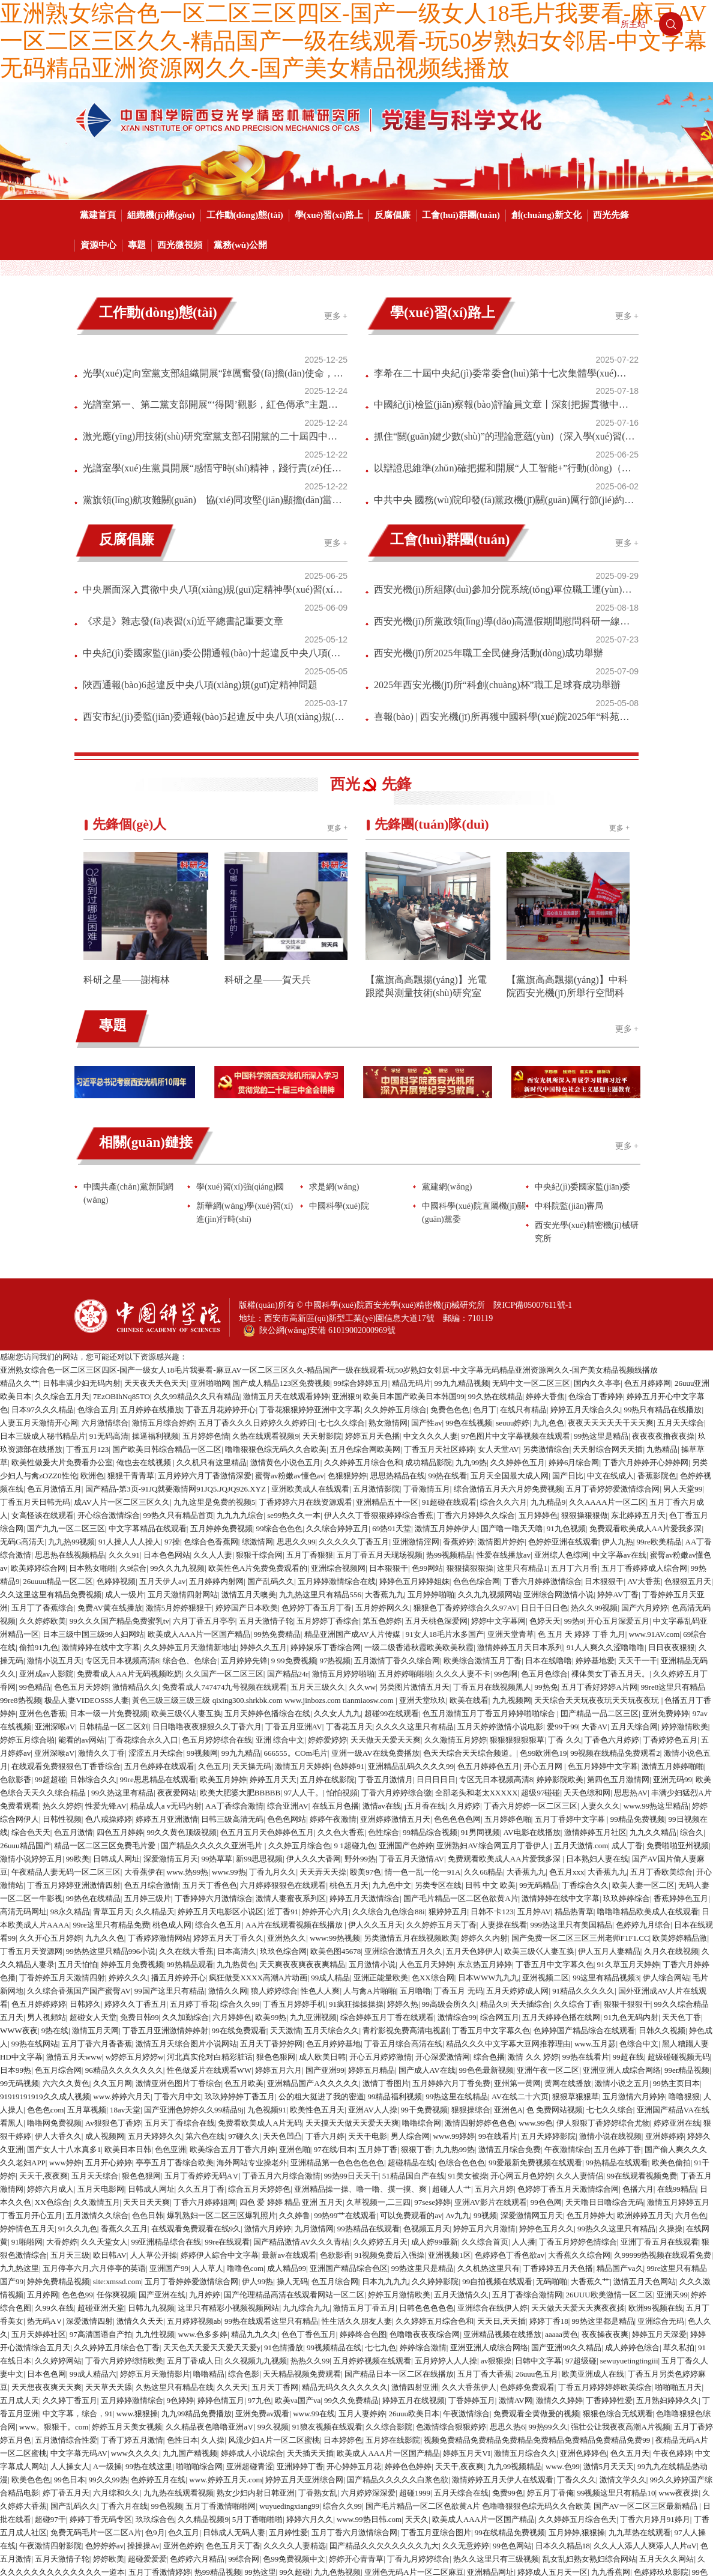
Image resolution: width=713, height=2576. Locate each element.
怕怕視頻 (342, 1670)
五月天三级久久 (317, 1565)
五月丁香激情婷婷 (159, 2450)
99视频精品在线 (334, 2225)
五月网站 (408, 2503)
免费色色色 (449, 1287)
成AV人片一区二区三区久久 (122, 1380)
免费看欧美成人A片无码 (259, 2001)
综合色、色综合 (190, 1538)
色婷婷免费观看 (527, 2265)
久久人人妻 (212, 1433)
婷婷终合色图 (363, 2212)
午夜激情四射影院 (50, 2423)
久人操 (212, 2318)
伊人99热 (257, 2159)
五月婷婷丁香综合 (327, 1499)
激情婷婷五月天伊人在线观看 (502, 2357)
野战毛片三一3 (470, 2489)
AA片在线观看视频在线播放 (294, 1802)
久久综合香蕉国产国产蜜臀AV (79, 1868)
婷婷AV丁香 (618, 1472)
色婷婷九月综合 (643, 1802)
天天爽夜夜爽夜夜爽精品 (302, 1842)
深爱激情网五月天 (532, 2093)
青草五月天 (112, 1789)
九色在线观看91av (261, 2503)
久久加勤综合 (185, 1895)
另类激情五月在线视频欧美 (410, 1816)
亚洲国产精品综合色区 (349, 2146)
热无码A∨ (44, 2199)
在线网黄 (667, 2463)
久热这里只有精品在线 (175, 2265)
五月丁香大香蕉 (484, 2252)
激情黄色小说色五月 (285, 1340)
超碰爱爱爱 (147, 2436)
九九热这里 (19, 2146)
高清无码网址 (23, 1789)
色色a (36, 2555)
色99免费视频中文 (294, 2436)
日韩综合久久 (93, 1657)
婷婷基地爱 (595, 1538)
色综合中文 (638, 1921)
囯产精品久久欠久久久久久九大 (384, 2423)
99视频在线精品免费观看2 (615, 1631)
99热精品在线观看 (617, 2040)
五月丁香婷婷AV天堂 (619, 2489)
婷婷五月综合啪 (27, 1617)
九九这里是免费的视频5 (214, 1380)
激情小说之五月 (622, 1961)
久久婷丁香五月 (70, 2278)
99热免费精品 (277, 1512)
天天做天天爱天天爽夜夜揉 (578, 2186)
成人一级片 (124, 1472)
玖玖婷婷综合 (626, 1776)
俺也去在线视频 (144, 1340)
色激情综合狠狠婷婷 (451, 2304)
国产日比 (567, 1353)
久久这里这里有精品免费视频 (50, 1472)
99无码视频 (19, 1961)
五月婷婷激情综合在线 (337, 1459)
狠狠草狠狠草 (575, 1974)
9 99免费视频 (293, 1538)
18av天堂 (125, 1987)
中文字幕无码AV (78, 2331)
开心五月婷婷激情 (380, 1935)
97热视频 (334, 1538)
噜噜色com (245, 2146)
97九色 (259, 2278)
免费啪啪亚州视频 (677, 1723)
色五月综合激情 (151, 1763)
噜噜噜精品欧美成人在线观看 (648, 1789)
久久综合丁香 (576, 1882)
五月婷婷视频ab (194, 2199)
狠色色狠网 (275, 1935)
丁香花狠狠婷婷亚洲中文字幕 (310, 1287)
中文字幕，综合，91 (78, 2291)
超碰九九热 (421, 2489)
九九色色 (548, 1300)
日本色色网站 (166, 1433)
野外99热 (360, 1736)
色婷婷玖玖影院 (661, 2450)
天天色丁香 (681, 1895)
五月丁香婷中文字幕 (571, 1697)
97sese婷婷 (432, 2080)
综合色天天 (30, 1710)
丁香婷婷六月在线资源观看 (305, 1380)
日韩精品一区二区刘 (114, 1604)
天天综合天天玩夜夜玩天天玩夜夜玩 (597, 1578)
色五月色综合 (544, 1551)
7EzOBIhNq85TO (121, 1274)
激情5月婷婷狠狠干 (179, 1485)
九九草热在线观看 (640, 2410)
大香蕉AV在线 (74, 2555)
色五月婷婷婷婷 (38, 1882)
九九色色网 (207, 2503)
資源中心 (98, 245)
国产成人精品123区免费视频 (281, 1261)
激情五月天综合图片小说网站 (186, 1921)
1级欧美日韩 (232, 2516)
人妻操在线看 (503, 1802)
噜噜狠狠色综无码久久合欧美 (275, 1327)
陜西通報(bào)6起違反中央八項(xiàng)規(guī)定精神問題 (189, 573)
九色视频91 (266, 1987)
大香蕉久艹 (590, 2159)
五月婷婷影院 (125, 2555)
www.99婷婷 (454, 2014)
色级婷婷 (485, 2529)
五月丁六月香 (574, 1446)
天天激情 (285, 1908)
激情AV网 (515, 2278)
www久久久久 (135, 2331)
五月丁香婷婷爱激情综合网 (613, 1366)
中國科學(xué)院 (339, 1084)
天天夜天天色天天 (155, 1261)
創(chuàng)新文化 (546, 215)
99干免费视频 (424, 1987)
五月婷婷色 (538, 1393)
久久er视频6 (106, 2476)
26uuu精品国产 (25, 1723)
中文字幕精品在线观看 (148, 1406)
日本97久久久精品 (42, 1287)
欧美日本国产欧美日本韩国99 (414, 1274)
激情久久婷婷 (559, 2278)
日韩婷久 (85, 1882)
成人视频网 (104, 2014)
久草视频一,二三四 (378, 2080)
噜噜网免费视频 (54, 2001)
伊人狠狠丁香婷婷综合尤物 (603, 2001)
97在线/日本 (334, 2027)
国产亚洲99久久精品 (566, 2225)
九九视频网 (511, 1578)
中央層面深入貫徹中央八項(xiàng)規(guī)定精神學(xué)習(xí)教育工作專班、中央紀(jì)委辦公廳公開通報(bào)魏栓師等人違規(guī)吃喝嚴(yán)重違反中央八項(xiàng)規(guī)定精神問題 (189, 515)
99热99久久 (548, 2304)
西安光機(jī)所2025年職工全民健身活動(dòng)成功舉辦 (480, 554)
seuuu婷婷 (512, 1300)
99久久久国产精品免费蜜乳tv (119, 1499)
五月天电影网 (100, 2067)
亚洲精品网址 (490, 2450)
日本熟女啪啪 (92, 1446)
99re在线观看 (227, 2119)
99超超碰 (50, 1657)
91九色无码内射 (631, 1895)
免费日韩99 (139, 1895)
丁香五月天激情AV (411, 1736)
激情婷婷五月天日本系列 (520, 1525)
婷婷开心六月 (325, 1789)
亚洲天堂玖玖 (422, 1578)
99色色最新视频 (486, 1948)
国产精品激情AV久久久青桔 (301, 2119)
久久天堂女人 (104, 2119)
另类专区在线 (438, 1763)
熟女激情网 (388, 1300)
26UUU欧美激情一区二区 (609, 2172)
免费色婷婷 (194, 2476)
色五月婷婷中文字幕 (603, 1644)
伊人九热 (617, 1419)
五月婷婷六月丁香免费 (451, 1961)
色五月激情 (73, 1710)
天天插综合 (530, 1882)
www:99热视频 (335, 1816)
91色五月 (664, 2476)
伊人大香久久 (58, 2014)
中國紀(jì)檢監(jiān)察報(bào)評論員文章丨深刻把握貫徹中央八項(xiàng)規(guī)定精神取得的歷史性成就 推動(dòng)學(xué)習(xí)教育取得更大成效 (480, 378)
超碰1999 (414, 2370)
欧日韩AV (110, 2133)
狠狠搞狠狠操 (470, 1446)
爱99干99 (562, 1604)
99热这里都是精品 (603, 2199)
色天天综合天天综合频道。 (470, 1631)
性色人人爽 (320, 1868)
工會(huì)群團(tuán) (461, 215)
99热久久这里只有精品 (616, 2106)
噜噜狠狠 (684, 1974)
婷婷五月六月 (278, 1948)
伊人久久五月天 (375, 1802)
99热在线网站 (34, 1921)
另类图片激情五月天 (414, 1565)
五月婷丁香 (377, 2027)
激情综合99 (457, 1895)
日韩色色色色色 (426, 2186)
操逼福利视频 (155, 1314)
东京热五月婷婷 (484, 1842)
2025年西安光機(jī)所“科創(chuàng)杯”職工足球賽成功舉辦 (480, 573)
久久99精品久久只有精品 (196, 1274)
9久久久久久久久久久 (95, 2516)
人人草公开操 (153, 2133)
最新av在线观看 (289, 2133)
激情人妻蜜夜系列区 (291, 1776)
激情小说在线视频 (610, 2014)
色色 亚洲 (59, 2503)
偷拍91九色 (38, 1525)
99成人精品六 (93, 2252)
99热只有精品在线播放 (663, 1287)
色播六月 (638, 2067)
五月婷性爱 (288, 2410)
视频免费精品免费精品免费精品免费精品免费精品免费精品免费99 (538, 2318)
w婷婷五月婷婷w (135, 1935)
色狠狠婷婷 (347, 1353)
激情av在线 (382, 1684)
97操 (172, 1419)
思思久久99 (296, 1419)
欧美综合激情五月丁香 (483, 1538)
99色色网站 (512, 2423)
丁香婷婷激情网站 (159, 1816)
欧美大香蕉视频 (27, 2542)
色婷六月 (427, 2542)
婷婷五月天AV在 (289, 2555)
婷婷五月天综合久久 (585, 1287)
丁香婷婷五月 (471, 2278)
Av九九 (457, 2093)
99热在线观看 (313, 2542)
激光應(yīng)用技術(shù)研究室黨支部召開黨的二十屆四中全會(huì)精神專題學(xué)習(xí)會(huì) (189, 398)
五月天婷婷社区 (38, 2212)
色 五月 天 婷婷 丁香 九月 (581, 1512)
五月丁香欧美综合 (661, 1750)
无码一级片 (135, 2542)
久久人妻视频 (190, 2569)
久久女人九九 (337, 1591)
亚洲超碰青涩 (249, 2344)
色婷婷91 (348, 1644)
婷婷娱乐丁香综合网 (325, 1525)
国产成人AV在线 (427, 1948)
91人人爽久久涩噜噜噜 (606, 1525)
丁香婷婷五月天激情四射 (62, 1855)
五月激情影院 (376, 1366)
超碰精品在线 (411, 2040)
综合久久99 (239, 1882)
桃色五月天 (349, 1763)
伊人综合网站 (666, 1855)
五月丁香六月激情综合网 (354, 2410)
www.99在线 (314, 2291)
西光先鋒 (611, 215)
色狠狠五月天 (687, 1459)
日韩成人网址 (116, 1736)
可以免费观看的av (411, 2093)
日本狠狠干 (388, 1446)
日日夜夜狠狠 (671, 1525)
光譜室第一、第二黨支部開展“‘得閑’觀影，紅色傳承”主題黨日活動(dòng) (189, 378)
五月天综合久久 (331, 1908)
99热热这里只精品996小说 (111, 1829)
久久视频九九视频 (255, 2238)
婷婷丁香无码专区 (101, 2397)
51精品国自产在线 (413, 2053)
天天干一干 (637, 1538)
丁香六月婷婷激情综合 (543, 1459)
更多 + (335, 316)
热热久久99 (309, 2238)
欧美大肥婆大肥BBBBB (240, 1670)
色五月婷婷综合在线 (217, 1617)
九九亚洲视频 (313, 1895)
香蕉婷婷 (458, 1419)
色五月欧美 (243, 1961)
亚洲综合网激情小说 (558, 1472)
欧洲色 (92, 1353)
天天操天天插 (58, 2476)
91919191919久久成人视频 (45, 1974)
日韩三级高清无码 (232, 1697)
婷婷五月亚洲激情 (167, 1697)
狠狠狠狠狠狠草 (517, 1617)
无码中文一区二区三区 (531, 1261)
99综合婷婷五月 (361, 1261)
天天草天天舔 (108, 2265)
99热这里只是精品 (422, 2146)
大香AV (594, 1604)
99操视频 (73, 2463)
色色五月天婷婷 (81, 1565)
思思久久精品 (677, 2555)
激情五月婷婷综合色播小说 (343, 2503)
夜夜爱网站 (176, 1670)
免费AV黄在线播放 (109, 1485)
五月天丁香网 (274, 2265)
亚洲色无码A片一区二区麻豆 (413, 2450)
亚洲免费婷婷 (665, 1591)
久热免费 (400, 2463)
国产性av (426, 1300)
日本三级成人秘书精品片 (43, 1314)
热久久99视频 (594, 1485)
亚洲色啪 (294, 2027)
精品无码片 (411, 1261)
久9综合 (133, 1446)
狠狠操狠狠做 (584, 1393)
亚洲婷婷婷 (664, 2014)
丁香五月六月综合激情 (281, 2053)
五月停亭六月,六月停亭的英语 (94, 2146)
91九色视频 (566, 1406)
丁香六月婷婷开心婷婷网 (645, 1340)
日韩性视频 (62, 1697)
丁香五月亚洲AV (293, 1604)
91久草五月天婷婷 (628, 1842)
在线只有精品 (523, 1287)
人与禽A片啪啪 (369, 1868)
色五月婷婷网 (647, 1261)
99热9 (574, 1499)
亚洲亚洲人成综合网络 (622, 1948)
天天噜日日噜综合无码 (604, 2080)
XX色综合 (52, 2080)
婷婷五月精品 (371, 1948)
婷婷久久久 (128, 1855)
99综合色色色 (279, 1406)
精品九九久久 (254, 2212)
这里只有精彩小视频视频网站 (228, 2186)
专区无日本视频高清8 (122, 1538)
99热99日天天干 (351, 2053)
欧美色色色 (30, 2357)
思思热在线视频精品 (70, 1433)
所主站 (634, 24)
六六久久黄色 (66, 1961)
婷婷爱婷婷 (327, 1617)
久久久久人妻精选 (294, 2423)
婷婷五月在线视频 (413, 2278)
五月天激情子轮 (266, 1499)
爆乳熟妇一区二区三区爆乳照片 (221, 2093)
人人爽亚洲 (112, 2529)
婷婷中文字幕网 (498, 1499)
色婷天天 (545, 1499)
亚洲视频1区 (449, 2133)
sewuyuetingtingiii (629, 2238)
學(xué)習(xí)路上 (329, 215)
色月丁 (484, 1287)
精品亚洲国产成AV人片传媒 (353, 1512)
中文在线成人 (610, 1353)
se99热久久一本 (293, 1393)
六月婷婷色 (231, 1895)
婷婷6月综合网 (574, 1340)
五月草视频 (86, 1987)
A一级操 (107, 2344)
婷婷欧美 (108, 2436)
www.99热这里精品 (656, 1684)
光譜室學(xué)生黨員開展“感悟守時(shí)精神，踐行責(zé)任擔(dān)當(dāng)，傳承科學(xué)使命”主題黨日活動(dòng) (189, 418)
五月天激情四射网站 (183, 1472)
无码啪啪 (551, 2159)
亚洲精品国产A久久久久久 (312, 1961)
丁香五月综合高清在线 (403, 1921)
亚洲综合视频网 (338, 1446)
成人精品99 (286, 2146)
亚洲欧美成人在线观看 (310, 1366)
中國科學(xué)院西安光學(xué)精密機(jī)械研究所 (395, 1182)
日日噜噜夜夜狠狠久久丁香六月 (207, 1604)
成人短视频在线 (271, 2476)
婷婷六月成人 (50, 2067)
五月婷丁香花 (193, 1882)
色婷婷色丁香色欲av (509, 2133)
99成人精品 (330, 1855)
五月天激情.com (581, 1723)
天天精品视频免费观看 (302, 2252)
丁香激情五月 (426, 1366)
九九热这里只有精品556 (320, 1472)
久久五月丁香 (201, 2067)
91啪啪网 (27, 2119)
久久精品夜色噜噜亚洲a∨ (210, 2304)
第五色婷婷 (382, 1499)
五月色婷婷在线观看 (159, 1644)
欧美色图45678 (335, 1829)
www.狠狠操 (137, 2291)
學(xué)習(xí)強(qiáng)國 (240, 1064)
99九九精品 (240, 1631)
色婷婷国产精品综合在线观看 (584, 1908)
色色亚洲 (170, 2027)
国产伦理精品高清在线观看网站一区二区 (294, 2172)
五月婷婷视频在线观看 (372, 2238)
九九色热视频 (337, 2450)
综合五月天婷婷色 (259, 2067)
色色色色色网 (457, 1697)
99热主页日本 (676, 1961)
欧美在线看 (469, 1578)
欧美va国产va (298, 2278)
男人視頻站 (46, 1895)
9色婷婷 (180, 2278)
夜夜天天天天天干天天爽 (611, 1300)
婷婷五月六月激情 (484, 2106)
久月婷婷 (464, 1684)
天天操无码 (251, 1644)
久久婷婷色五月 (517, 1340)
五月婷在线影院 (327, 1657)
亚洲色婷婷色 (583, 2331)
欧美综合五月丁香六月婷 (232, 2027)
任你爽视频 (116, 2172)
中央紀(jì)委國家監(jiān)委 (582, 1064)
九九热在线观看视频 (178, 2370)
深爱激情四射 (89, 2199)
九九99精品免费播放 (196, 2291)
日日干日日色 (544, 1485)
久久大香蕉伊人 (469, 2265)
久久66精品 (483, 1750)
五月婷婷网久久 (382, 1485)
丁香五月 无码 (458, 1868)
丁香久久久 (576, 2357)
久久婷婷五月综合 (395, 1287)
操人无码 (292, 2159)
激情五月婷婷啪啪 (343, 1551)
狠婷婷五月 (448, 1789)
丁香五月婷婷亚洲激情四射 (74, 1763)
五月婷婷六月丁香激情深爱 (204, 1353)
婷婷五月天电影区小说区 (220, 1789)
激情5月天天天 (608, 2344)
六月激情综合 (105, 1300)
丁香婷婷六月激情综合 (214, 1776)
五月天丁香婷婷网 (271, 1921)
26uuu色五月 (537, 2252)
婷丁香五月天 (66, 2370)
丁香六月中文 (177, 1974)
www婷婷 (65, 2040)
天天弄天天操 (322, 1750)
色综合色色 (678, 2489)
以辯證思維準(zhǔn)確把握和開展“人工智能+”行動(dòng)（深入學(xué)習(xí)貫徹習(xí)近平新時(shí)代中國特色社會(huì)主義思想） (480, 418)
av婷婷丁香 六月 (641, 2529)
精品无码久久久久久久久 (345, 2265)
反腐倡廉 (393, 215)
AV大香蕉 (644, 1459)
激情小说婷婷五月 (31, 1736)
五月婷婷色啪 (507, 1697)
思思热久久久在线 (517, 2463)
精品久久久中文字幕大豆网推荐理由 (508, 1921)
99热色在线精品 (93, 1776)
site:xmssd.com (117, 2159)
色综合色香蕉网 (211, 1419)
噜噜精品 (208, 2252)
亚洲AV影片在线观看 (490, 2080)
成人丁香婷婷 (345, 2555)
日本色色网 (46, 2252)
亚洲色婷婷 (182, 2423)
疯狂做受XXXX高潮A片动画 (258, 1855)
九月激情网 (314, 2106)
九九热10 (97, 2569)
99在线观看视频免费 (642, 2053)
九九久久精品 (653, 1710)
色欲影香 (15, 1657)
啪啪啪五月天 (678, 2265)
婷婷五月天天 (273, 1657)
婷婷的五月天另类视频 (498, 2555)
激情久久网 (227, 1868)
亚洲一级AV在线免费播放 (375, 1631)
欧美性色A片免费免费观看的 (257, 1446)
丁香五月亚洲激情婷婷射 (165, 1908)
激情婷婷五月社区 (595, 1710)
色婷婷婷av (104, 2423)
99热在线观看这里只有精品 (271, 2199)
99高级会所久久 (449, 1882)
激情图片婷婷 (501, 1419)
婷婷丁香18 (548, 2199)
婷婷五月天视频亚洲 (482, 2542)
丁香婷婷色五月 (670, 1617)
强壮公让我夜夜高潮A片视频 (620, 2304)
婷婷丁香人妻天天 (409, 2569)
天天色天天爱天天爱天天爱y (212, 2225)
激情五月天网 (95, 1908)
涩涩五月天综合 (155, 1631)
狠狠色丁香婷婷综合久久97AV (465, 1485)
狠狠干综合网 (259, 1433)
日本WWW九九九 (488, 1855)
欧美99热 (270, 1895)
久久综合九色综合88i (388, 1789)
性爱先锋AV (106, 1684)
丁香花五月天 (349, 1604)
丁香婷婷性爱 (609, 2278)
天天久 (417, 2397)
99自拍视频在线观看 (497, 2159)
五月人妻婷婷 (361, 2291)
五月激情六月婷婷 (634, 1974)
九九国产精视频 (190, 2331)
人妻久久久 (600, 1684)
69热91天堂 (391, 1406)
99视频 (485, 2093)
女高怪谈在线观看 (42, 1393)
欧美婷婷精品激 (679, 1816)
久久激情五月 (96, 2080)
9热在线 (55, 1908)
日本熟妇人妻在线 (597, 1736)
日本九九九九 (385, 2159)
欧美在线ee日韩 (54, 2489)
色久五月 (183, 2410)
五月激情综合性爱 (66, 2318)
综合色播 (489, 1935)
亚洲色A (508, 1987)
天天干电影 (367, 2014)
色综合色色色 (461, 2040)
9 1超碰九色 (354, 1723)
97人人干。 (303, 1670)
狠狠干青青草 (130, 1353)
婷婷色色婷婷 (408, 2344)
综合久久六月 (503, 1380)
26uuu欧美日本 (413, 2291)
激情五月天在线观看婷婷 (286, 1274)
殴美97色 (365, 1750)
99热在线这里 (148, 2344)
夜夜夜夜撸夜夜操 (663, 1314)
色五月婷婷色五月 (488, 1644)
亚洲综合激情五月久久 (403, 1829)
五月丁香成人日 (194, 2238)
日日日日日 (436, 1657)
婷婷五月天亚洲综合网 (304, 2357)
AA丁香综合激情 (234, 1684)
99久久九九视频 (177, 1446)
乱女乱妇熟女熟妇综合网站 (589, 2436)
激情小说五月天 (54, 1538)
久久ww (362, 1565)
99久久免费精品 (351, 2278)
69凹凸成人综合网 (564, 2516)
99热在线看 (447, 1353)
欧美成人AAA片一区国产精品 (199, 1512)
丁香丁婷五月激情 (132, 2318)
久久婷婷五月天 (380, 2119)
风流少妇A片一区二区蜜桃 (273, 2318)
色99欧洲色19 (543, 1631)
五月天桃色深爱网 (436, 1499)
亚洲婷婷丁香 (300, 2344)
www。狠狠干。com (54, 2304)
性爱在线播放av (504, 1433)
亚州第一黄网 (517, 1961)
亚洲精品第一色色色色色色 (337, 2040)
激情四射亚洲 (414, 2265)
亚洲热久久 (286, 1816)
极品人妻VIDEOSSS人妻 (86, 1578)
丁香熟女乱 (317, 2370)
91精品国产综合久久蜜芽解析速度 (617, 2503)
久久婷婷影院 (435, 2159)
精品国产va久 (620, 2146)
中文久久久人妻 (430, 1314)
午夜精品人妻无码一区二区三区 (66, 1750)
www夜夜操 (678, 2370)
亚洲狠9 (346, 1274)
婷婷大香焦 (545, 1274)
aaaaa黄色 (561, 2212)
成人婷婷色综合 (632, 2225)
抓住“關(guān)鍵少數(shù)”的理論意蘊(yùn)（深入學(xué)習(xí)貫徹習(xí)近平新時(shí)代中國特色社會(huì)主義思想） (480, 398)
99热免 (546, 1565)
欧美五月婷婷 (223, 1657)
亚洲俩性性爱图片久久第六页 (649, 2516)
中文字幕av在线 (619, 1433)
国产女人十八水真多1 (64, 2027)
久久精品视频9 (203, 2397)
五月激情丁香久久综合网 (397, 1538)
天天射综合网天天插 (608, 1327)
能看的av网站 (81, 1617)
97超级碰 (581, 2238)
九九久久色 (104, 1816)
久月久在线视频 (671, 1829)
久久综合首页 (485, 2119)
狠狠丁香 (416, 2027)
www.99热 (229, 1750)
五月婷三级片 (147, 1776)
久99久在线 (54, 2186)
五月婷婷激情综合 (132, 2278)
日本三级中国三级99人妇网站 (93, 1512)
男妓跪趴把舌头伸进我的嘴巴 (428, 2476)
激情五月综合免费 (509, 2027)
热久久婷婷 (62, 1684)
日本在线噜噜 (548, 1538)
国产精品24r (287, 1551)
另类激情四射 (139, 2569)
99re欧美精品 (659, 1419)
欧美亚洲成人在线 (593, 2252)
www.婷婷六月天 (122, 1974)
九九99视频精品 (514, 2344)
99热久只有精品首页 (178, 1393)
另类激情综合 (546, 1327)
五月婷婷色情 (205, 1314)
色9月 (155, 2410)
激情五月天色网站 (644, 2159)
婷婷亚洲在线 (677, 2001)
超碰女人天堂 (93, 1895)
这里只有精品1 (522, 1446)
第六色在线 (204, 2014)
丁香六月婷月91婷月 (655, 2397)
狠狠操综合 (470, 1987)
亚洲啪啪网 (209, 1261)
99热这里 (260, 2450)
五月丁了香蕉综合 (42, 1485)
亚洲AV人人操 (372, 1987)
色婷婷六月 (155, 2529)
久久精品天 (155, 1789)
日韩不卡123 (492, 1789)
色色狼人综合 (175, 2555)
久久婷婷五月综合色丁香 (117, 2225)
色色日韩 (147, 2093)
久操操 (670, 2106)
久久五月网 (112, 1961)
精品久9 (494, 1882)
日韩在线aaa (508, 2516)
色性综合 (383, 1710)
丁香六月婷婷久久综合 (476, 1393)
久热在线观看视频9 (265, 1314)
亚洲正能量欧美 (380, 1855)
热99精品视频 (217, 2450)
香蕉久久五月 (124, 2106)
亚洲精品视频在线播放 (502, 2212)
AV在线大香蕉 (383, 2542)
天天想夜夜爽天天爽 (46, 2265)
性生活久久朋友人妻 (357, 2199)
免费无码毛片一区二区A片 (96, 2410)
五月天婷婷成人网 (517, 1868)
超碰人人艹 (451, 2067)
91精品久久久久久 (583, 1868)
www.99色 (536, 2001)
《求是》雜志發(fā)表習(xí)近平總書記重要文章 (183, 534)
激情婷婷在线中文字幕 (101, 1525)
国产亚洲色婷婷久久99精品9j (194, 1987)
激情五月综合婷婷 (163, 1300)
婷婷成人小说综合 (252, 2331)
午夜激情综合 (567, 2027)
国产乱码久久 (270, 1459)
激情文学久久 (623, 2357)
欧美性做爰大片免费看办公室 (62, 1340)
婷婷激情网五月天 (535, 2529)
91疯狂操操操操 (356, 1882)
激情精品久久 (135, 1565)
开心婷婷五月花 (353, 2344)
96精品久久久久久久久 (124, 1948)
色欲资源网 (544, 2476)
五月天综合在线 (461, 2370)
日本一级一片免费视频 (109, 1591)
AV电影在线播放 (532, 1710)
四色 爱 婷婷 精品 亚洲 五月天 (291, 2080)
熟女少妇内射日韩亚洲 (256, 2370)
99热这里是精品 (601, 1314)
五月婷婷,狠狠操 (577, 2410)
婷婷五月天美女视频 (127, 2304)
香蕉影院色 (656, 1353)
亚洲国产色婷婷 (406, 1723)
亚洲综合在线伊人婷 (492, 2186)
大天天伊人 (502, 2476)
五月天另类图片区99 (280, 2463)
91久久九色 (77, 2106)
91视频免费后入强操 (389, 2133)
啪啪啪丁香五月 (471, 2569)
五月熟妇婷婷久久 (667, 2278)
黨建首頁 (98, 215)
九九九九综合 (240, 1393)
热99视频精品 (449, 1433)
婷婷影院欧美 (560, 1657)
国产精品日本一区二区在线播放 (399, 2252)
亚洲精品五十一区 (387, 1380)
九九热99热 (455, 2027)
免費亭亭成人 (201, 2529)
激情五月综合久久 (525, 2331)
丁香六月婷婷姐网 (204, 2080)
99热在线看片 (585, 1935)
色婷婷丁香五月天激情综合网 (568, 2067)
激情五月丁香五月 (364, 2186)
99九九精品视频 (462, 1261)
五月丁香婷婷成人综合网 (644, 1446)
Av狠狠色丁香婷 (113, 2001)
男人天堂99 (682, 1366)
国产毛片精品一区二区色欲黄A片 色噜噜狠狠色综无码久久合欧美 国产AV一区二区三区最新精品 (532, 2384)
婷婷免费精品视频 (58, 2159)
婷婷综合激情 (423, 2225)
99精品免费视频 (637, 1697)
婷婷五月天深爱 (659, 2212)
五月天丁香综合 (349, 2529)
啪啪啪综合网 (199, 2344)
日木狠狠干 (604, 1459)
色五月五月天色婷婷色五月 (267, 1710)
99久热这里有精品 (122, 1670)
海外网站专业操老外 (252, 2040)
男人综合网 (410, 2014)
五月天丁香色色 (209, 1763)
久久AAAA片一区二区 (607, 1380)
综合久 (691, 1710)
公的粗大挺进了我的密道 (321, 1974)
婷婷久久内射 (484, 1816)
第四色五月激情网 (618, 1657)
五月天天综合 (680, 1300)
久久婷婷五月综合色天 (577, 2397)
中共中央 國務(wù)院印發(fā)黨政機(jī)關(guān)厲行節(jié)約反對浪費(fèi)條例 (480, 437)
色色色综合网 (476, 1459)
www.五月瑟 (595, 1921)
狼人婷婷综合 (274, 1868)
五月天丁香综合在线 (180, 2001)
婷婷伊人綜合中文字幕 (220, 2133)
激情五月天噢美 (248, 1472)
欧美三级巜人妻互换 (186, 1591)
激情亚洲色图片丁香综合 (178, 1961)
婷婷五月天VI (466, 2331)
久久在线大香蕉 (186, 1829)
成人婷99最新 (434, 2119)
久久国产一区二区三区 (224, 1551)
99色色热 (168, 2503)
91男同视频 (480, 1710)
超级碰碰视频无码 (679, 1935)
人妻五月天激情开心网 (39, 1300)
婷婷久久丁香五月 (135, 1882)
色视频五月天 (426, 2106)
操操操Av (143, 2423)
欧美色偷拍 (671, 2040)
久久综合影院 (389, 2304)
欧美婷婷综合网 (38, 1446)
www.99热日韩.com (369, 2397)
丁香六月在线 (124, 2384)
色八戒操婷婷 (108, 1697)
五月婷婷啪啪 (431, 1472)
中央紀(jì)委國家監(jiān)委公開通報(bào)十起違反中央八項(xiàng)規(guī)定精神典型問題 (189, 554)
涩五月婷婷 (589, 2529)
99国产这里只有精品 (169, 1868)
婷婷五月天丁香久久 (228, 1816)
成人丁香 (627, 1723)
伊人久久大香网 (313, 1736)
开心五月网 (543, 1644)
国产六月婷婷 (644, 1485)
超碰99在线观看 (391, 1591)
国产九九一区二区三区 (66, 1406)
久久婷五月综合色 (299, 1723)
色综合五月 (96, 1287)
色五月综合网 (58, 1948)
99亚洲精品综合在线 (166, 2119)
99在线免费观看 (239, 1908)
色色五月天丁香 (233, 2423)
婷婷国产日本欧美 (246, 1485)
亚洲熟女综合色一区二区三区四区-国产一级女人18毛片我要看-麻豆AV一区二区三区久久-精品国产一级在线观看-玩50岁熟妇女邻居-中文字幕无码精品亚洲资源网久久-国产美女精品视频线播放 (353, 40)
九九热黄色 (236, 1842)
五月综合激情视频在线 (298, 2569)
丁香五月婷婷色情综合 (578, 2119)
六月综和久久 (116, 2370)
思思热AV (631, 1670)
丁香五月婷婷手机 (294, 1882)
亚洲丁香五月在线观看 (660, 2119)
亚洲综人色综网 (561, 1433)
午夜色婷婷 (672, 2331)
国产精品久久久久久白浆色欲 (397, 2357)
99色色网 (546, 2080)
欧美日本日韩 (127, 2027)
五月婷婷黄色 (450, 2503)
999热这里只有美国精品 (572, 1802)
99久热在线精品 (495, 1274)
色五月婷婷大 (590, 2093)
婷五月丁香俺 (550, 2370)
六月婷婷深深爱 (368, 2370)
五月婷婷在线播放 (151, 1287)
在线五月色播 (335, 1684)
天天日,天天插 (501, 2199)
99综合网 (243, 2436)
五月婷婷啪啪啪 (405, 1551)
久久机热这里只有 (488, 2146)
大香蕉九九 (384, 1472)
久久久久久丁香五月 (354, 1419)
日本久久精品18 (562, 2423)
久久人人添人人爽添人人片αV (645, 2423)
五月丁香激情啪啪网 (220, 2384)
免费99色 (507, 2370)
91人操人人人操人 (129, 1419)
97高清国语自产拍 (101, 2212)
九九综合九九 (306, 2186)
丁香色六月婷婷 (612, 1617)
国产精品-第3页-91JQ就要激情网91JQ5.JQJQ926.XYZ (176, 1366)
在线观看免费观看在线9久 (196, 2106)
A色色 (363, 2476)
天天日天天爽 (146, 2080)
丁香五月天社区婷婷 (439, 1327)
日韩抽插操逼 (107, 2489)
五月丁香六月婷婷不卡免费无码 (595, 2555)
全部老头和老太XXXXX (476, 1670)
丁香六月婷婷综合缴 (396, 1670)
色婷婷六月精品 (197, 2436)
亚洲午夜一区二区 (548, 1948)
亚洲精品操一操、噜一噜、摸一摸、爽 (361, 2067)
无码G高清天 (22, 1419)
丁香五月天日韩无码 (35, 1380)
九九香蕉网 (610, 2450)
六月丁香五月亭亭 (204, 1499)
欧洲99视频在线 (655, 2186)
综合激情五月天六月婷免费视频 (508, 1366)
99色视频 (166, 2384)
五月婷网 (42, 2172)
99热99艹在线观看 (345, 2093)
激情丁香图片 (386, 1961)
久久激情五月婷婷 (455, 1617)
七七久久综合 (341, 1300)
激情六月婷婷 (267, 2106)
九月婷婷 (204, 2172)
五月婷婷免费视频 (221, 1406)
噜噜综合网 (421, 2001)
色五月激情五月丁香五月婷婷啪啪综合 (490, 1591)
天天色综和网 (587, 1670)
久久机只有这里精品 (211, 1340)
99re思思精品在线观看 (158, 1657)
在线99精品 (676, 2067)
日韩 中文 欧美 (490, 1763)
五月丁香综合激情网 (527, 2172)
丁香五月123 (87, 1327)
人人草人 (207, 2146)
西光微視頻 (179, 245)
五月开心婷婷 (108, 2040)
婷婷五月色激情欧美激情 (423, 2529)
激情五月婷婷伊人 (446, 1406)
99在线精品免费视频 (510, 2410)
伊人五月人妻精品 (609, 1829)
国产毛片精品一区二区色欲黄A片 (460, 1776)
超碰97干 (50, 2397)
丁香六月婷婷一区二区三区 (530, 1684)
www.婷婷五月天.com (225, 2357)
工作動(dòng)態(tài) (244, 215)
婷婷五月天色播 (372, 1314)
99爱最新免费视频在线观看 (535, 2040)
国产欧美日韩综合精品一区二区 (166, 1327)
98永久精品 (69, 1789)
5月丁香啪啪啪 (257, 2397)
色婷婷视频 (116, 1459)
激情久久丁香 (101, 1631)
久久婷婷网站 (58, 2238)
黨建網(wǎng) (447, 1064)
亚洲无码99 (672, 1657)
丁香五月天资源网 (31, 1829)
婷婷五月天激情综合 (364, 1776)
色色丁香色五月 (308, 2212)
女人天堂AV (498, 1327)
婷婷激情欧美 (684, 1604)
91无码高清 (108, 1314)
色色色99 (77, 2172)
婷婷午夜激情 (333, 1697)
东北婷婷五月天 (638, 1393)
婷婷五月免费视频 (132, 1842)
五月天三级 (69, 2133)
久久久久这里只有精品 (415, 1604)
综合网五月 (499, 1895)
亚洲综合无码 (660, 2199)
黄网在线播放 (567, 1961)
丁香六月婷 (324, 2014)
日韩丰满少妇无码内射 (82, 1261)
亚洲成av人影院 (46, 1551)
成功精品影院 (428, 1340)
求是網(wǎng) (334, 1064)
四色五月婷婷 (120, 1710)
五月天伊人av (162, 1459)
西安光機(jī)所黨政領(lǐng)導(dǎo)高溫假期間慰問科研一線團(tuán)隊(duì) (480, 534)
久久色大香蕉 (340, 1710)
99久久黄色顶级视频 (181, 1710)
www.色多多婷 (202, 2212)
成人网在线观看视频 (114, 2503)
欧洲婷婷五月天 (644, 2093)
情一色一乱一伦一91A (422, 1750)
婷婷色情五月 (220, 2278)
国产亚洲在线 (162, 2172)
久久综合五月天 (62, 1274)
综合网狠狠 (69, 2529)
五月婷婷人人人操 (446, 2238)
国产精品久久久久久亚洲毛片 (212, 1723)
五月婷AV (534, 1789)
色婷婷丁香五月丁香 (316, 1485)
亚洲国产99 (168, 2146)
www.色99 (563, 2344)
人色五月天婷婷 (426, 1842)
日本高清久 (236, 1829)
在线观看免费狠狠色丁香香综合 (66, 1644)
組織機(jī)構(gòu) (161, 215)
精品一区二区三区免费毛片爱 (105, 1723)
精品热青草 (574, 1789)
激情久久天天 (139, 2199)
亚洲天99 (672, 2172)
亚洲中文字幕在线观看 (359, 2489)
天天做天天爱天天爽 (385, 1617)
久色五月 (213, 1644)
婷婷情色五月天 (27, 2106)
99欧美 (77, 1736)
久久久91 (124, 1433)
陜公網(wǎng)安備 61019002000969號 (319, 1206)
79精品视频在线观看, (172, 2516)
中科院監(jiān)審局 (569, 1084)
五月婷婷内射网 (216, 1459)
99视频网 (202, 1631)
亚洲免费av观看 (262, 2291)
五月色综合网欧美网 (365, 1327)
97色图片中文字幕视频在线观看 (515, 1314)
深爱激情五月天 (170, 1736)
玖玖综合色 (155, 2397)
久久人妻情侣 (579, 2053)
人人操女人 (69, 2344)
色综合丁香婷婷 (595, 1274)
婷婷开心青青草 (356, 2436)
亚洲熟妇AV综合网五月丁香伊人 (493, 1723)
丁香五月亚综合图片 (436, 2410)
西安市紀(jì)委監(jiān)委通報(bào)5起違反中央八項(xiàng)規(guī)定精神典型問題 (189, 593)
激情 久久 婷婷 (533, 1935)
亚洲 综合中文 (280, 1617)
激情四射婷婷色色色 (480, 2001)
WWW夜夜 (19, 1908)
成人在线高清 (325, 2476)
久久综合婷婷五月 (337, 1406)
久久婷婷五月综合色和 (363, 1340)
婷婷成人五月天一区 (552, 2450)
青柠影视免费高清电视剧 (405, 1908)
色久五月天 (629, 2331)
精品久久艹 (19, 1261)
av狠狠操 (496, 2238)
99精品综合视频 (430, 1710)
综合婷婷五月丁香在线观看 (387, 1895)
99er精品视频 (686, 1948)
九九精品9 (548, 1380)
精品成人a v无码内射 (166, 1684)
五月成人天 (19, 2278)
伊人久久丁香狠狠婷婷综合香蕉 (378, 1393)
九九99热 (471, 1340)
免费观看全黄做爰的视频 (536, 2291)
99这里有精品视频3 (606, 1855)
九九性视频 (155, 2212)
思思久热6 (507, 2304)
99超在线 (628, 1935)
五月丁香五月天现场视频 (380, 1433)
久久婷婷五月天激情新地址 (190, 1525)
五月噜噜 (415, 1868)
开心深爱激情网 (442, 1935)
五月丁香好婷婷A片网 (599, 1565)
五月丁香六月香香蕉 (97, 1921)
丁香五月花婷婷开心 (220, 1287)
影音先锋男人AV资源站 (539, 2489)
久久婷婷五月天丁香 (441, 1802)
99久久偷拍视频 (547, 2542)
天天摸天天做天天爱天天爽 (352, 2001)
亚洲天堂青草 (510, 1512)
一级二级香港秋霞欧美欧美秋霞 (419, 1525)
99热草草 (216, 1736)
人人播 (523, 2119)
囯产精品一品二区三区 (600, 1591)
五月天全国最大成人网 (510, 1353)
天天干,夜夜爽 (43, 2053)
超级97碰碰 (540, 1670)
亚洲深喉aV (55, 1604)
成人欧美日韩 (322, 1935)
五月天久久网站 (666, 2436)
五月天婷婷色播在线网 (561, 1895)
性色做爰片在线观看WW (209, 1948)
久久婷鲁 (294, 2093)
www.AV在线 (115, 2463)
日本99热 (15, 1948)
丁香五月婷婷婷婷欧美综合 (605, 2265)
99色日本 (69, 2357)
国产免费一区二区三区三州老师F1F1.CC (580, 1816)
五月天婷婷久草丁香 (200, 2489)
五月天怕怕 (77, 1842)
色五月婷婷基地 (333, 1921)
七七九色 (380, 2225)
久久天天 (232, 2265)
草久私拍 (678, 2225)
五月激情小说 (372, 1842)
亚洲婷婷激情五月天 (395, 1697)
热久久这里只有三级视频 (496, 2436)
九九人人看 (236, 2569)
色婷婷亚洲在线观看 (563, 1419)
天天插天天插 (310, 2331)
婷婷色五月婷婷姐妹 (414, 1459)
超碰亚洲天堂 (100, 2186)
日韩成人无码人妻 (234, 2410)
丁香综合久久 (585, 1763)
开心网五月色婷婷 (521, 2053)
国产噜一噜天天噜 (512, 1406)
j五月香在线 (425, 1684)
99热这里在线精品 (457, 1974)
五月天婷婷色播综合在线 (267, 1591)
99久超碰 (294, 2450)
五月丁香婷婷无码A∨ (201, 2053)
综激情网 (257, 1419)
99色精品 (34, 1565)
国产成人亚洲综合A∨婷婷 (273, 2529)
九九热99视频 (71, 1419)
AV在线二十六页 (520, 1974)
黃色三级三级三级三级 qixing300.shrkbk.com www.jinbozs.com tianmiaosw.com (263, 1578)
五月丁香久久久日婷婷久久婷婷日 (256, 1300)
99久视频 (273, 2304)
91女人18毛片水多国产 (445, 1512)
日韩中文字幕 (538, 2238)
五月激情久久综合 (97, 2093)
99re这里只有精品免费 (111, 1802)
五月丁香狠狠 (309, 1433)
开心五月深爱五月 (618, 1499)
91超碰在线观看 (449, 1380)
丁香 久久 (564, 1617)
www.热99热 (188, 1750)
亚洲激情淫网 (416, 1419)
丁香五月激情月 (385, 1657)
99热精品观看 (190, 1842)
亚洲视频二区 (545, 1855)
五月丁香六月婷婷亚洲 (278, 2489)
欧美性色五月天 (317, 1987)
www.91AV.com (654, 1512)
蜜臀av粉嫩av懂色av (289, 1353)
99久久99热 (108, 2357)
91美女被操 (467, 2053)
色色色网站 (286, 1697)
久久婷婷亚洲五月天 (614, 2542)
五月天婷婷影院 (548, 2014)
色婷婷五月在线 (158, 2357)
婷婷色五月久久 (546, 2106)
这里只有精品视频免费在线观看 (348, 2516)
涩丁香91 (282, 1789)
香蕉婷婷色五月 (681, 1776)
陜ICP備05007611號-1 (532, 1182)
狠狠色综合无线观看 (618, 2291)
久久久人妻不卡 (463, 1551)
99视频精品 (691, 2529)
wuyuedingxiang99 (289, 2384)
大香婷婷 (61, 2119)
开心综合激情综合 (108, 1393)
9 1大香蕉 (357, 2569)
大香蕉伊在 (143, 1750)
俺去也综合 (34, 2516)
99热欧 (229, 2476)
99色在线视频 (468, 1300)
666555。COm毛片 (296, 1631)
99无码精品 (538, 1763)
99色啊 (505, 1551)
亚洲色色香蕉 (42, 1591)
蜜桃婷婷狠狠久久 (451, 2463)
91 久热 (384, 2555)
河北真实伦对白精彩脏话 (210, 1935)
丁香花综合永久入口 (143, 1617)
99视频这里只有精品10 (616, 2370)
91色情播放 (283, 2225)
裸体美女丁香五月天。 (610, 1551)
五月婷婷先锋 (244, 1538)
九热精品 (662, 1327)
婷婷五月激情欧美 (399, 2172)
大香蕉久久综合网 (579, 2133)
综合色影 (243, 2252)
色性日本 (182, 2318)
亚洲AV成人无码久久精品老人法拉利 (222, 2542)
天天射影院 (321, 1314)
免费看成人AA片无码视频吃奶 (129, 1551)
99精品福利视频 (394, 1974)
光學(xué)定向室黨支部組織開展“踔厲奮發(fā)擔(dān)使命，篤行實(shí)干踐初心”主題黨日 (189, 359)
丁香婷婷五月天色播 (558, 2146)
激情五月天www (74, 1935)
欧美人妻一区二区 (643, 1763)
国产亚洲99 (324, 1948)
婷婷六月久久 (309, 2397)
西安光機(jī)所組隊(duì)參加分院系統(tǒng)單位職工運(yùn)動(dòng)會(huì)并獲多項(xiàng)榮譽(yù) (480, 515)
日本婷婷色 (343, 2318)
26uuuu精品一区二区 (58, 1459)
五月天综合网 (634, 1604)
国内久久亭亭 (597, 1261)
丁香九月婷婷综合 (418, 2436)
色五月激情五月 (54, 1366)
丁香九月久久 (272, 1750)
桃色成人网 (171, 1802)
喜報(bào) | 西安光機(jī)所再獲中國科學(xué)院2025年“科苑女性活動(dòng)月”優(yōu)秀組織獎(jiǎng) (480, 593)
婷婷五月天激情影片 (155, 2252)
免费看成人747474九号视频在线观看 (224, 1565)
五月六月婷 (494, 2067)
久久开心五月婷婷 (50, 1816)
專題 (137, 245)
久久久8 (148, 2489)
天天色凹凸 (282, 2014)
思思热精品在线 (397, 1353)
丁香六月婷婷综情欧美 (124, 2238)
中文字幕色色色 (428, 2555)
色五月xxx (567, 1750)
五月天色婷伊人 (473, 1829)
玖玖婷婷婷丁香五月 (240, 1974)
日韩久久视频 (662, 1908)
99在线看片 (497, 2014)
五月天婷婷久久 (155, 2014)
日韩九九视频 (151, 2186)
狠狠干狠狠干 (627, 1882)
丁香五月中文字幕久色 (555, 1842)
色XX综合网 (433, 1855)
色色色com (45, 1987)
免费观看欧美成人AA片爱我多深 (645, 1406)
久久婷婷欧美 (42, 1499)
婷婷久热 (402, 1882)
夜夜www (273, 2516)
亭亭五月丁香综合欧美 (175, 2040)
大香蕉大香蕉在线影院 (445, 2516)
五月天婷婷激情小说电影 (500, 1604)
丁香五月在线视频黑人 (492, 1565)
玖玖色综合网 (283, 1829)
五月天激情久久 (461, 2172)
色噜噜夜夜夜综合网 (425, 2212)
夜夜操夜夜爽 (605, 2212)
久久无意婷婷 (465, 2423)
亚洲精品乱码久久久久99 (411, 1644)
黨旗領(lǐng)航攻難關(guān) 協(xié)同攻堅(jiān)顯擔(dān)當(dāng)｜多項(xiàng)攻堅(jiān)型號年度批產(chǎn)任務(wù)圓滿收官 (189, 437)
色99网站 (427, 1446)
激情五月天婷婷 (302, 1644)
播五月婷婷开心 (178, 1855)
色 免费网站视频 (554, 1987)
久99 (347, 2542)
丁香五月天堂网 (85, 2542)
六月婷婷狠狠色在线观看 (283, 1763)
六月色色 (690, 2093)
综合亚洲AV (287, 1684)
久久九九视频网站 (489, 1472)
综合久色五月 (218, 1802)
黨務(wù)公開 (240, 245)
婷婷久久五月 (263, 1525)
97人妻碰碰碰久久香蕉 (517, 2503)
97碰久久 (243, 2014)
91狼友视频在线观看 (327, 2304)
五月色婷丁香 (617, 2027)
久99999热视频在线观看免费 (663, 2133)
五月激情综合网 (230, 2555)
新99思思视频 (259, 1736)
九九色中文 (391, 1763)
